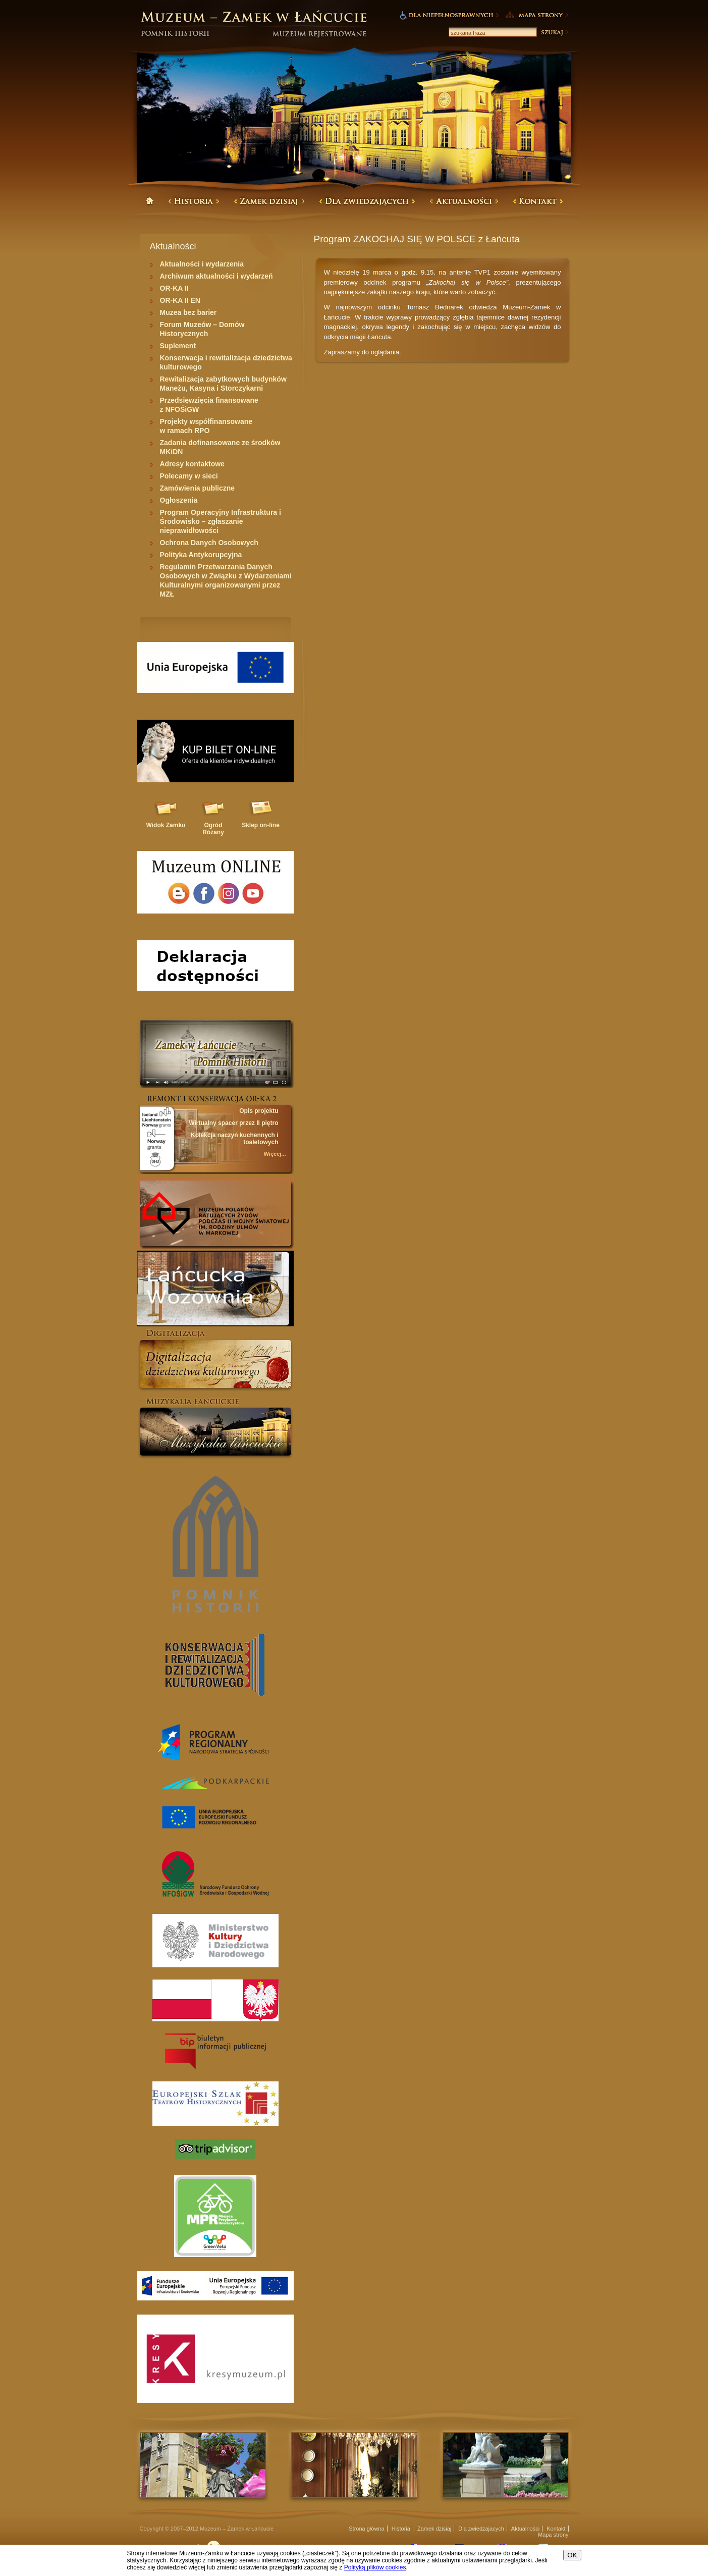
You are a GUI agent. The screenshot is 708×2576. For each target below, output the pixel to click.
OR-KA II (174, 288)
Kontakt (556, 2529)
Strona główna (366, 2529)
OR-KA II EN (180, 300)
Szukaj (554, 32)
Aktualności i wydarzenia (202, 264)
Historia (401, 2529)
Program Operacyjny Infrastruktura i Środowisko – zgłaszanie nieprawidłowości (220, 521)
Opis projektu (258, 1110)
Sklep (261, 825)
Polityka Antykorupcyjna (201, 555)
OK (572, 2555)
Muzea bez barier (188, 312)
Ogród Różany (213, 829)
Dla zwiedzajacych (481, 2529)
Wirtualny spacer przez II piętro (233, 1122)
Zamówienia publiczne (197, 488)
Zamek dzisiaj (434, 2529)
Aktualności (525, 2529)
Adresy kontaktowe (192, 464)
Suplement (178, 346)
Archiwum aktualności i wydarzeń (216, 276)
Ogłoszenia (179, 500)
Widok (166, 825)
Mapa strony (553, 2535)
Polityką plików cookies (375, 2567)
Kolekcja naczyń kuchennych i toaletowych (234, 1139)
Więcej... (275, 1154)
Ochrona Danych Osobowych (209, 543)
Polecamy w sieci (189, 476)
